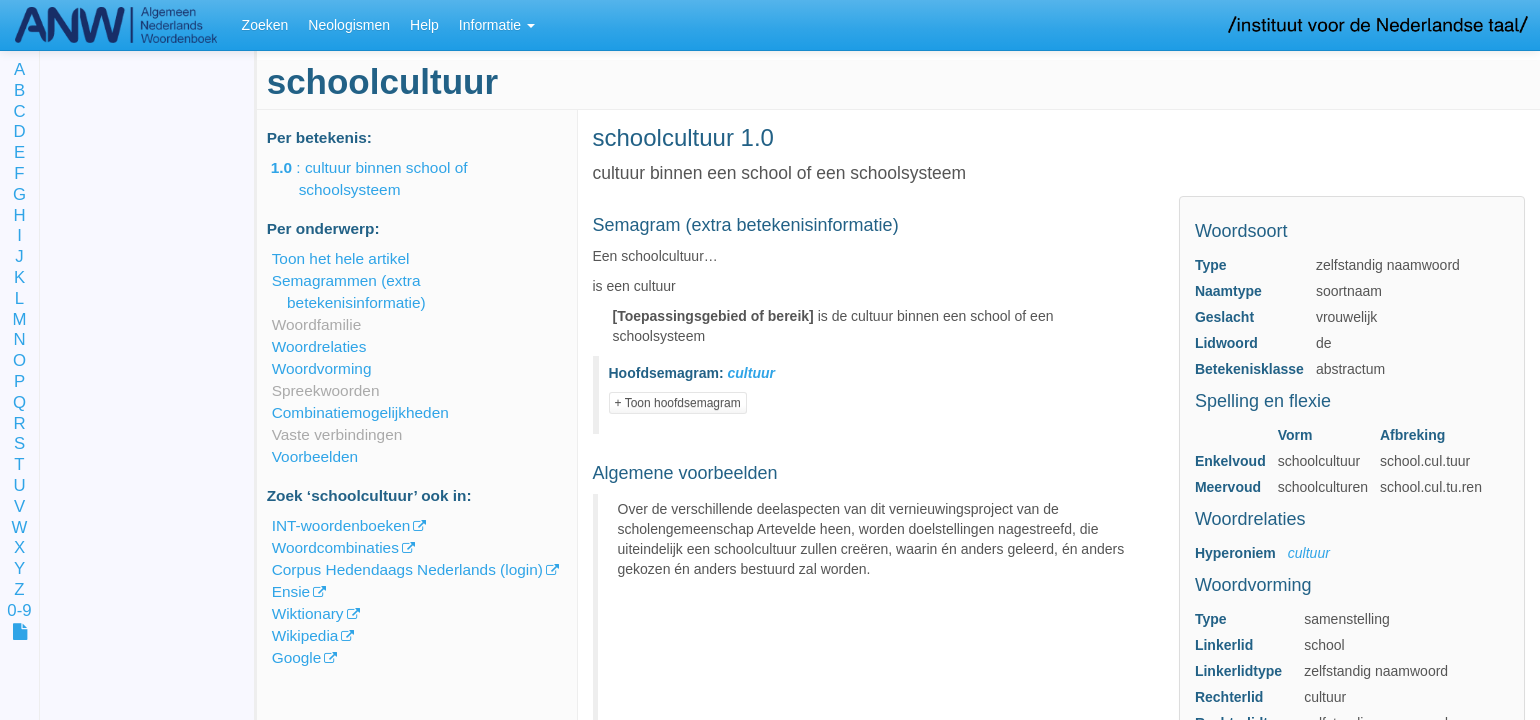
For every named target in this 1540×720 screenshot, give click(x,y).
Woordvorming (322, 368)
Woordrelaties (319, 346)
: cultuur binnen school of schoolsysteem (383, 178)
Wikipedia (305, 635)
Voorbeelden (315, 456)
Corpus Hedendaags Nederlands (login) (407, 569)
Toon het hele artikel (341, 258)
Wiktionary (308, 613)
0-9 (19, 611)
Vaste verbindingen (337, 434)
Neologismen (349, 25)
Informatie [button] (497, 25)
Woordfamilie (317, 324)
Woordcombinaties (335, 547)
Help (424, 25)
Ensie (291, 591)
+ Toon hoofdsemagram (678, 403)
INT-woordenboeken (341, 525)
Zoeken (265, 25)
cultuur (1309, 553)
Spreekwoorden (326, 390)
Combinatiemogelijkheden (360, 412)
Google (297, 657)
